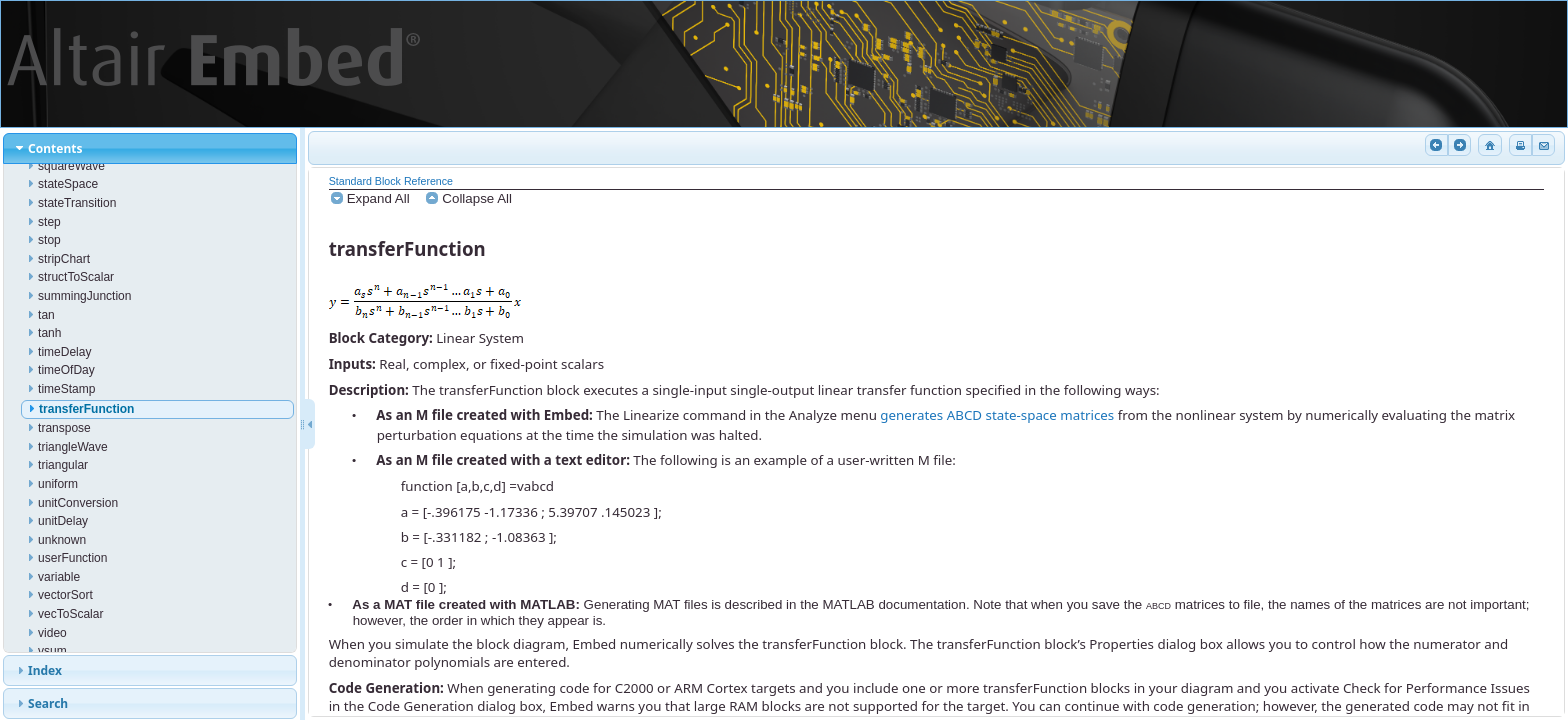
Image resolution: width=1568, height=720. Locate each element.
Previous (1435, 145)
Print (1519, 145)
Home (1488, 145)
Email (1542, 145)
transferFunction (407, 248)
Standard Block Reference (391, 181)
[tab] (150, 148)
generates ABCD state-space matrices (997, 415)
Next (1458, 145)
